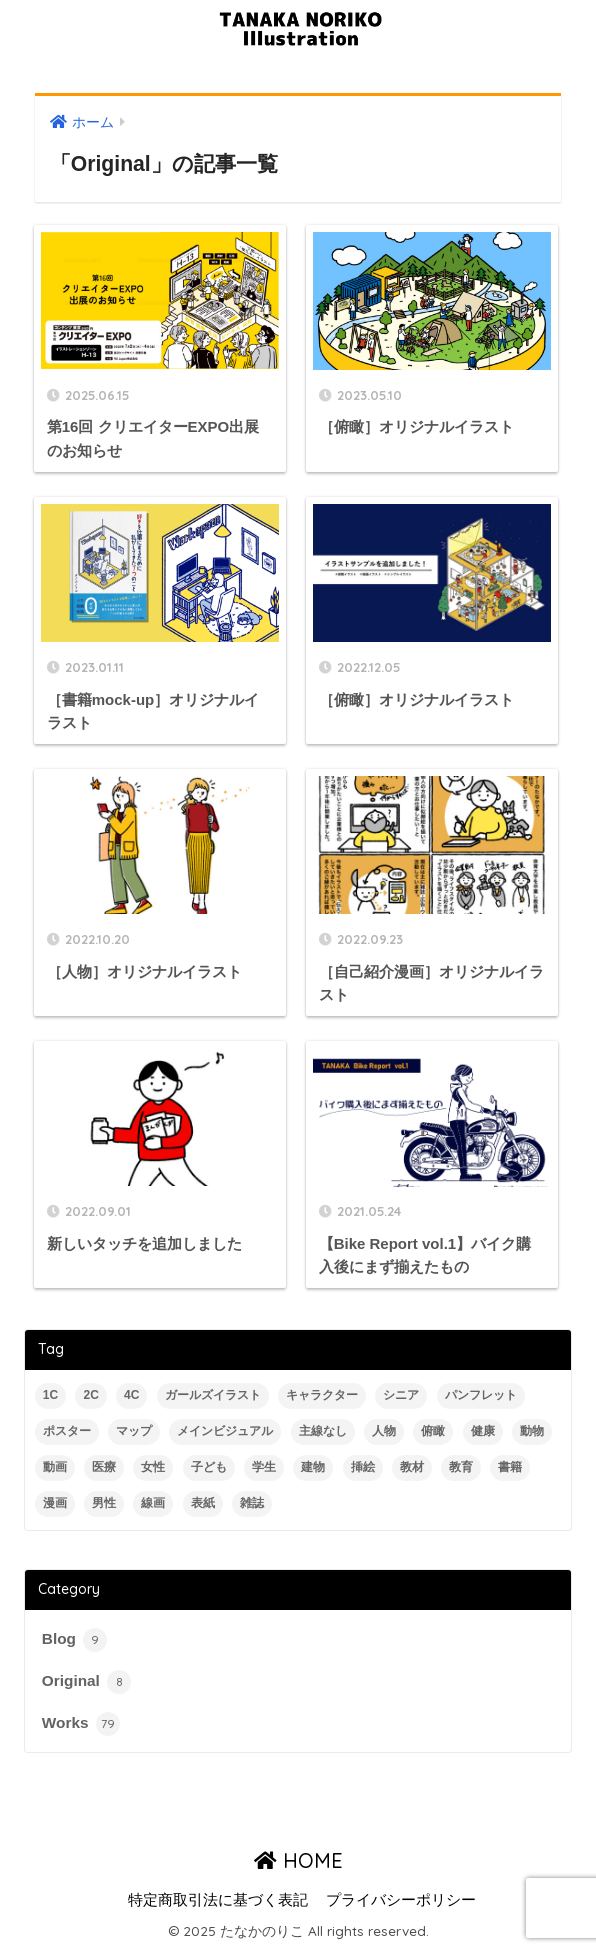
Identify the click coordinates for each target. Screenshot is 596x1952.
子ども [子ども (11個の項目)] (209, 1467)
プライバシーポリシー (401, 1900)
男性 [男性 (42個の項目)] (104, 1503)
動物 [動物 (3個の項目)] (532, 1431)
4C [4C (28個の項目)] (131, 1395)
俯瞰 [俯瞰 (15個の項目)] (433, 1431)
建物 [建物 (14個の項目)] (313, 1467)
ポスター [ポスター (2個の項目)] (67, 1431)
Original (86, 1682)
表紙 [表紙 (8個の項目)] (203, 1503)
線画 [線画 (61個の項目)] (153, 1503)
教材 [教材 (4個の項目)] (412, 1467)
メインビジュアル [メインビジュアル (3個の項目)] (225, 1431)
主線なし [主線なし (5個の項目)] (323, 1431)
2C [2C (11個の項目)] (90, 1395)
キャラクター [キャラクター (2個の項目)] (322, 1395)
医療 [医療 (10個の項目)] (104, 1467)
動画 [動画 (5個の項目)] (55, 1467)
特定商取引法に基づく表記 (218, 1900)
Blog (74, 1640)
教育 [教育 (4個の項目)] (461, 1467)
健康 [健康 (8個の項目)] (483, 1431)
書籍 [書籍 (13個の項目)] (510, 1467)
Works (81, 1724)
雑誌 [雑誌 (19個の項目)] (252, 1503)
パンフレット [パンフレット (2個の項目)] (481, 1395)
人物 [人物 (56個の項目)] (384, 1431)
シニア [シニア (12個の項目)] (401, 1395)
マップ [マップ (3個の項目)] (134, 1431)
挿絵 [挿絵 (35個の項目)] (363, 1467)
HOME (298, 1860)
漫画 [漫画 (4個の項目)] (55, 1503)
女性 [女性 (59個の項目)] (153, 1467)
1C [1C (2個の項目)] (50, 1395)
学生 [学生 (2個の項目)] (264, 1467)
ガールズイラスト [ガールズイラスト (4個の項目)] (213, 1395)
